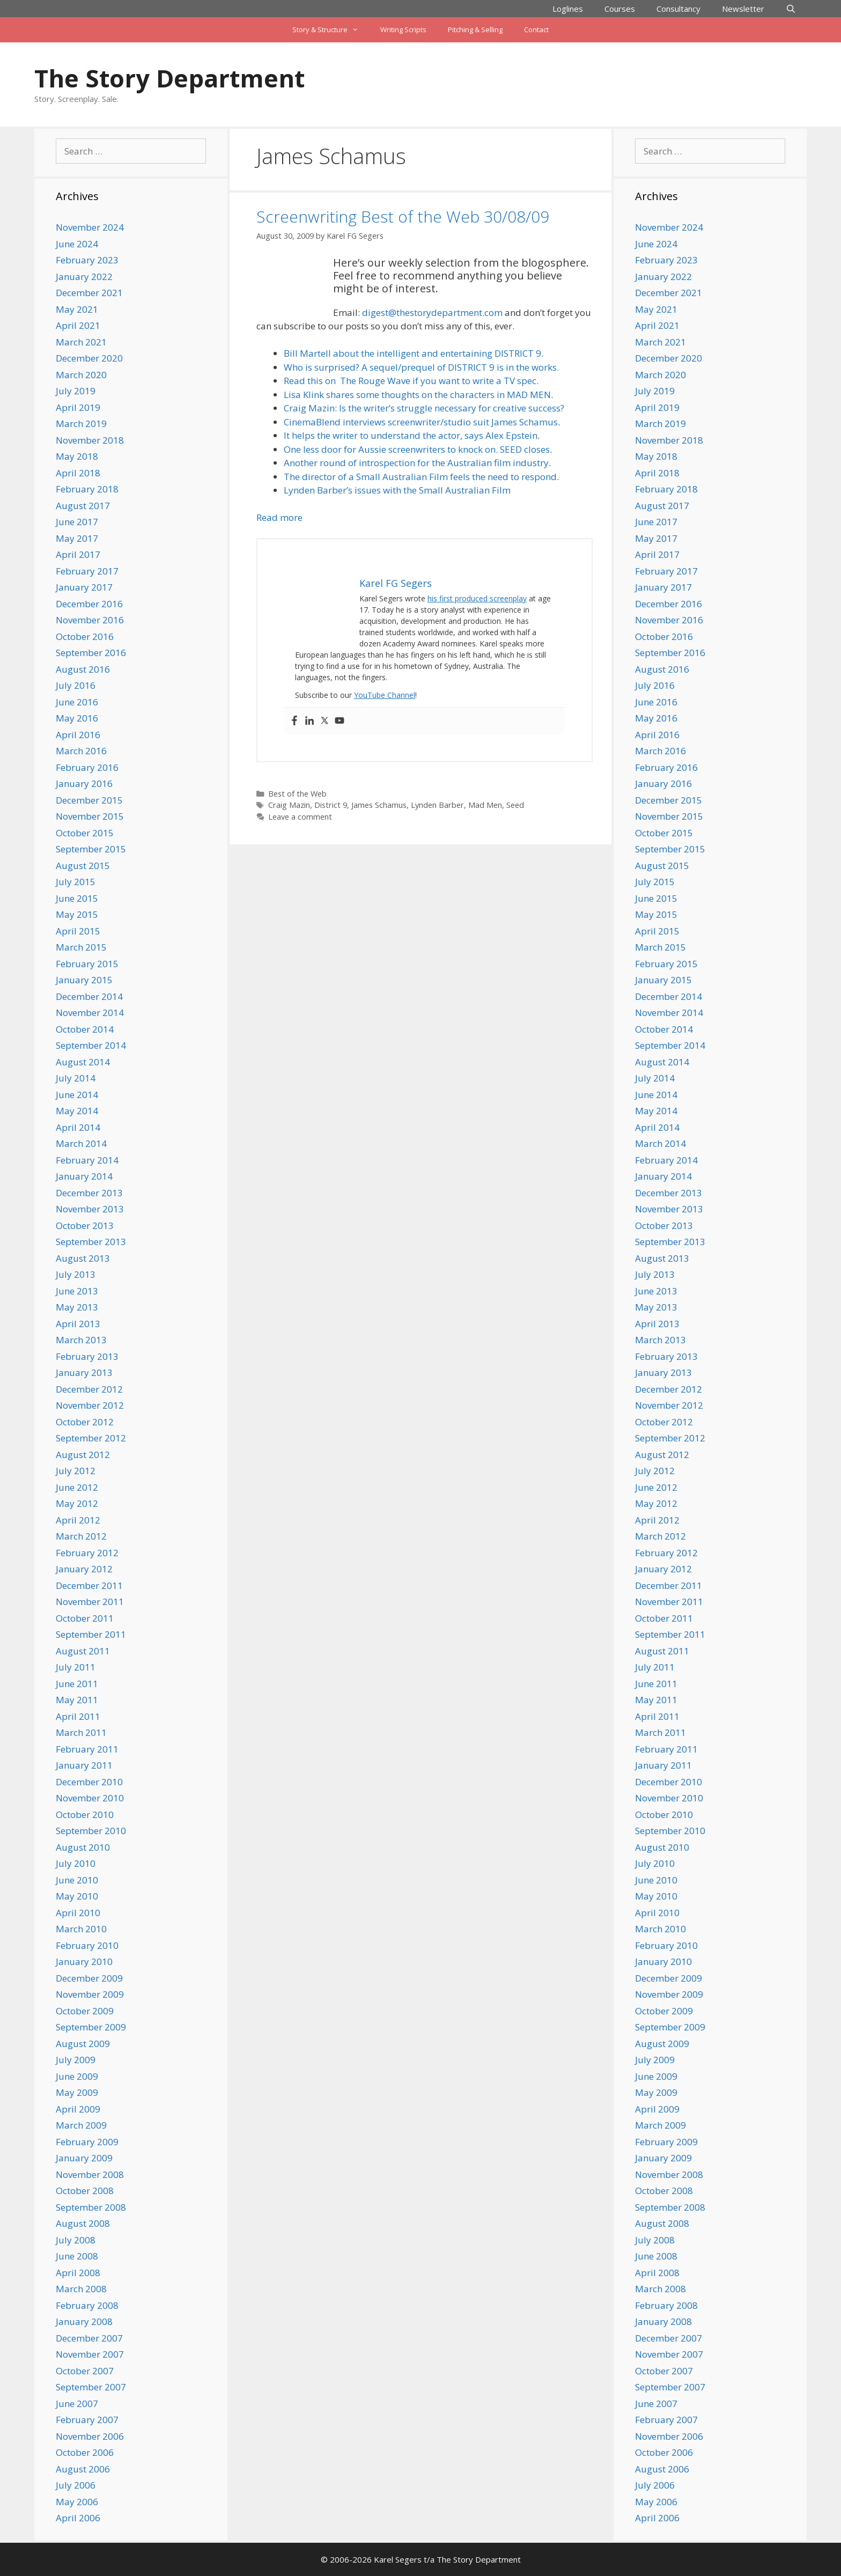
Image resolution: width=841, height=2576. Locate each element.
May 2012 (77, 1503)
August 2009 (83, 2043)
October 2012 (85, 1422)
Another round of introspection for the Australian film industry (416, 463)
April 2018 (78, 473)
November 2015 (90, 816)
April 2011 (78, 1716)
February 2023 (87, 260)
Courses (619, 8)
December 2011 (89, 1585)
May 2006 (77, 2502)
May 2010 (77, 1896)
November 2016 (90, 620)
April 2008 (78, 2272)
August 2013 (83, 1258)
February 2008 (87, 2305)
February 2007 (87, 2419)
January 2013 (84, 1372)
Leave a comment (300, 817)
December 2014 (89, 996)
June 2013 (77, 1291)
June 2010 (77, 1880)
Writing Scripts (403, 29)
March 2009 (81, 2125)
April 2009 (78, 2109)
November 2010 (90, 1798)
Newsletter (743, 8)
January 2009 (84, 2158)
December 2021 (89, 292)
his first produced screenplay (477, 598)
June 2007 (77, 2403)
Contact (536, 29)
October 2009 (85, 2011)
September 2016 (91, 652)
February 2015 (87, 964)
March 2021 (81, 342)
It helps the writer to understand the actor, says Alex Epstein (410, 435)
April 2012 (78, 1520)
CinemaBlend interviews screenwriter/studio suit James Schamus (421, 422)
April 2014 (78, 1127)
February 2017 (87, 571)
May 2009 (77, 2092)
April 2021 (78, 325)
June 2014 (77, 1094)
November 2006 (90, 2436)
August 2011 (83, 1651)
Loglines (567, 8)
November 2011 (90, 1601)
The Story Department (169, 78)
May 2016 (77, 718)
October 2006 (85, 2452)
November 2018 (90, 440)
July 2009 (75, 2060)
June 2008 (77, 2256)
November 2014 (90, 1012)
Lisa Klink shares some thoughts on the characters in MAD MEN (417, 394)
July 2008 (75, 2240)
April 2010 (78, 1913)
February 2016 (87, 767)
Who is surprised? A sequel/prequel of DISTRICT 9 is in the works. (421, 367)
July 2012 (75, 1470)
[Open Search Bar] (791, 8)
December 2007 (89, 2338)
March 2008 (81, 2289)
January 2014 (84, 1176)
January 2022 (84, 276)
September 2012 (91, 1438)
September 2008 (91, 2207)
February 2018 (87, 489)
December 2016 (89, 604)
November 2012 (90, 1405)
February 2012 (87, 1553)
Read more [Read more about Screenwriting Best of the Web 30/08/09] (279, 517)
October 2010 (85, 1814)
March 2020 (81, 375)
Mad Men (485, 805)
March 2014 (81, 1143)
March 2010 (81, 1929)
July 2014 (75, 1078)
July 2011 (75, 1667)
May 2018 (77, 456)
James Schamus (379, 805)
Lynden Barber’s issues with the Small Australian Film (397, 490)
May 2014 (77, 1111)
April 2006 (78, 2518)
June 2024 (77, 244)
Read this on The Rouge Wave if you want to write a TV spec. (411, 380)
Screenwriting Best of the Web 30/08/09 (402, 216)
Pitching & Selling (475, 29)
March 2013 (81, 1340)
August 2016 (83, 669)
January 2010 (84, 1961)
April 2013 (78, 1324)
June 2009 (77, 2076)
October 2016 (85, 636)
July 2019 (75, 391)
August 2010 (83, 1847)
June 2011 (77, 1683)
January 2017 (84, 587)
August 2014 (83, 1062)
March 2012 (81, 1536)
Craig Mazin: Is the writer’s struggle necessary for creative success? (424, 408)
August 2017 (83, 505)
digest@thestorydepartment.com (432, 312)
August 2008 (83, 2223)
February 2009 (87, 2142)
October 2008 (85, 2190)
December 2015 (89, 800)
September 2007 (91, 2387)
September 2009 (91, 2027)
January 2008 (84, 2321)
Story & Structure (330, 29)
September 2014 (91, 1045)
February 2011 (87, 1749)
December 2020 (89, 358)
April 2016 (78, 734)
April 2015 (78, 931)
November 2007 (90, 2354)
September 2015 (91, 849)
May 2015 (77, 914)
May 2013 (77, 1307)
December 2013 (89, 1193)
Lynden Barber (437, 805)
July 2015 (75, 881)
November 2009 (90, 1994)
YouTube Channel (384, 695)
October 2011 (85, 1618)
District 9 (330, 805)
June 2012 (77, 1487)
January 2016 (84, 783)
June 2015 (77, 898)
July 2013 (75, 1274)
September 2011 (91, 1634)
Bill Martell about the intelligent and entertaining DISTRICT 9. (413, 353)
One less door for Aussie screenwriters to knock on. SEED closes (417, 449)
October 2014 (85, 1029)
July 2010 (75, 1863)
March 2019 (81, 423)
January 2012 (84, 1569)
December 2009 (89, 1978)
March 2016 (81, 751)
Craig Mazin (289, 805)
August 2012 (83, 1454)
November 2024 (90, 227)
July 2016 (75, 685)
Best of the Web (297, 794)
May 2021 (77, 309)
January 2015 (84, 980)
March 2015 (81, 947)
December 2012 (89, 1389)
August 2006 (83, 2469)
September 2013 (91, 1241)
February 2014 (87, 1160)
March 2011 (81, 1732)
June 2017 (77, 522)
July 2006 (75, 2485)
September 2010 (91, 1830)
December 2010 (89, 1782)
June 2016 (77, 702)
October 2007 (85, 2371)
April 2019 (78, 407)
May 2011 (77, 1700)
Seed (515, 805)
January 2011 (84, 1765)
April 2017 (78, 554)
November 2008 (90, 2174)
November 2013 (90, 1209)
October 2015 (85, 833)
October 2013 (85, 1225)
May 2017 (77, 538)
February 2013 (87, 1356)
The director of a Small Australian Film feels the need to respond (420, 476)
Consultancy (678, 8)
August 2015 (83, 865)
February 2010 (87, 1945)
